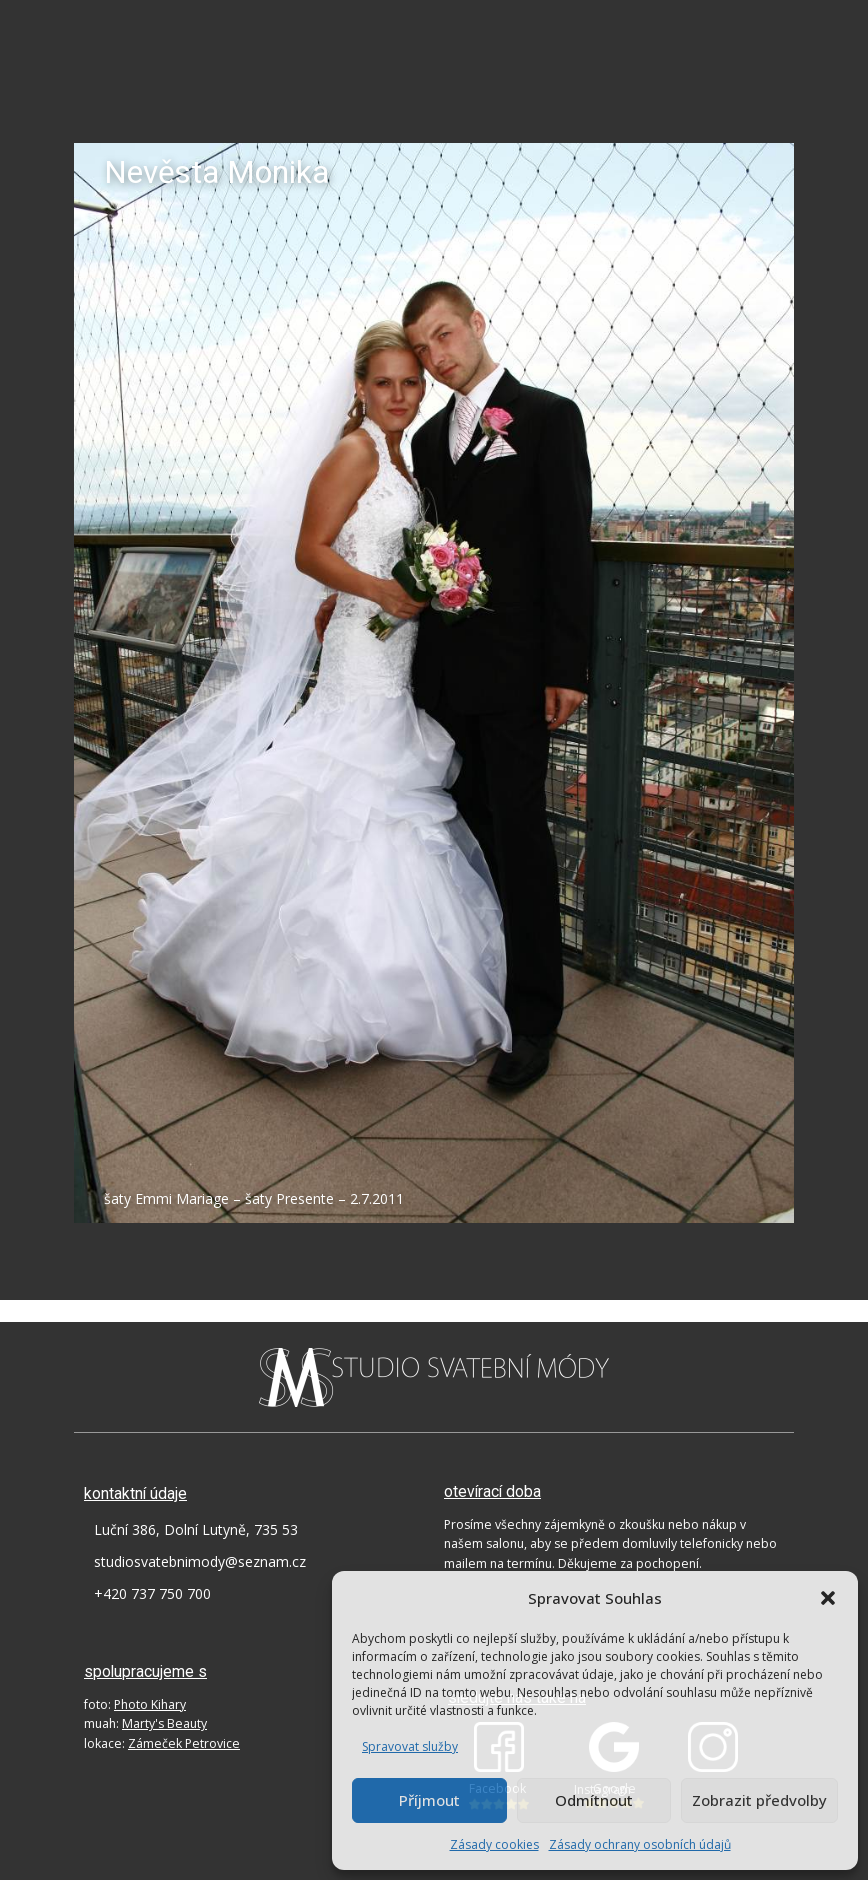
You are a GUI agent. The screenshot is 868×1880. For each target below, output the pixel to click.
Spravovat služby (410, 1746)
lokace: (162, 1743)
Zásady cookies (494, 1844)
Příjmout (429, 1800)
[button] (828, 1598)
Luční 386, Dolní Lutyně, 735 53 (196, 1529)
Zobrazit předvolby (759, 1800)
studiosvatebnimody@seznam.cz (200, 1561)
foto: (135, 1704)
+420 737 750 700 (152, 1593)
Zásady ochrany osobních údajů (640, 1844)
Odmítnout (594, 1800)
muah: (145, 1723)
